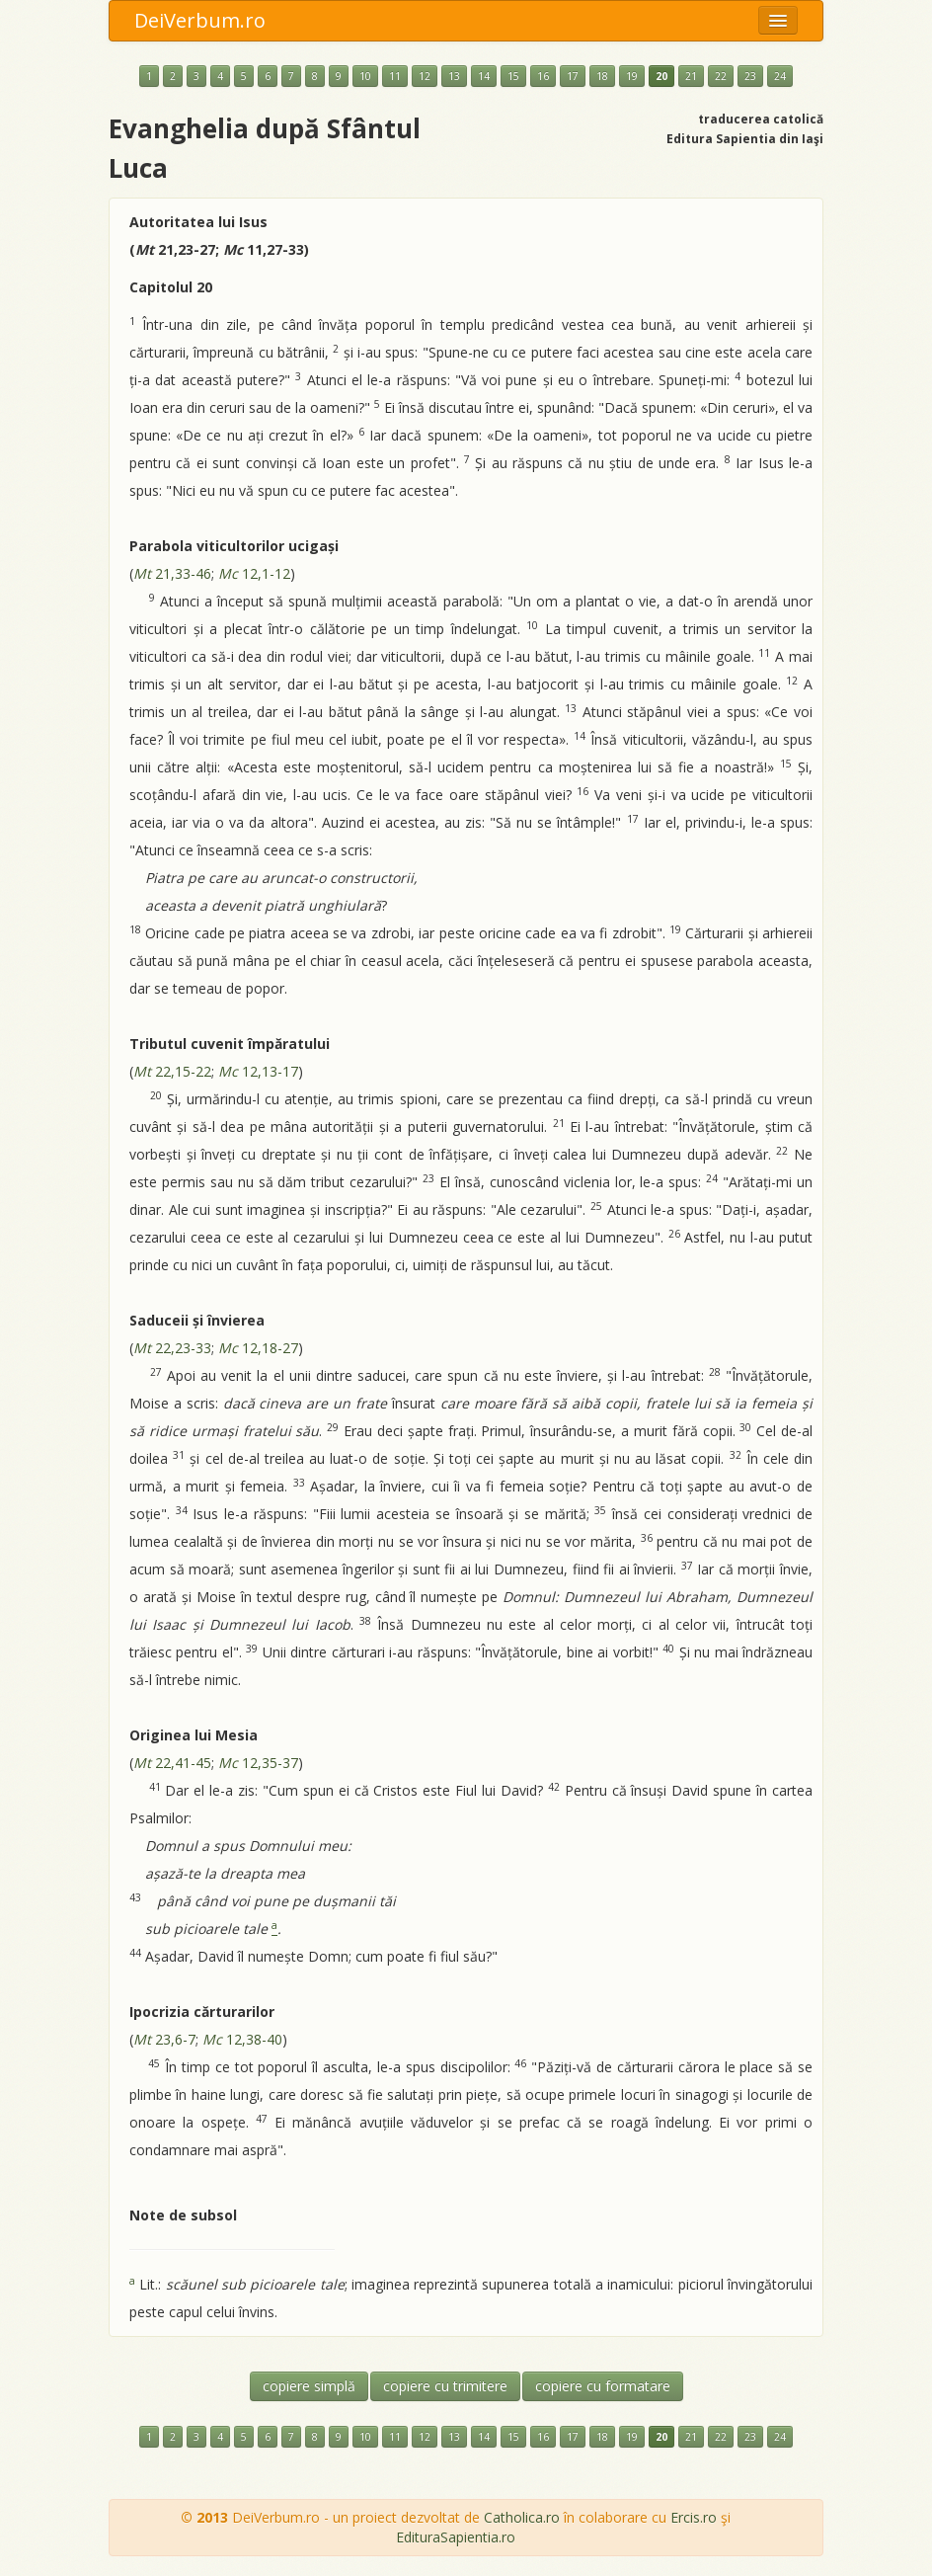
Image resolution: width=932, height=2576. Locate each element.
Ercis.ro (693, 2517)
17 (573, 76)
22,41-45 (172, 1762)
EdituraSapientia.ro (455, 2537)
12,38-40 (242, 2039)
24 (780, 76)
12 (424, 76)
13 (454, 76)
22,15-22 (172, 1071)
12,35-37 (258, 1762)
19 (632, 76)
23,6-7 (164, 2039)
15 (513, 76)
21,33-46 (172, 573)
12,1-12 (254, 573)
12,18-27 (258, 1347)
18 (602, 76)
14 (484, 76)
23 (750, 76)
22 (721, 76)
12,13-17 (258, 1071)
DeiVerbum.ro (200, 20)
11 (395, 76)
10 (365, 76)
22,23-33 (172, 1347)
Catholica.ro (522, 2517)
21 (691, 76)
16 (543, 76)
